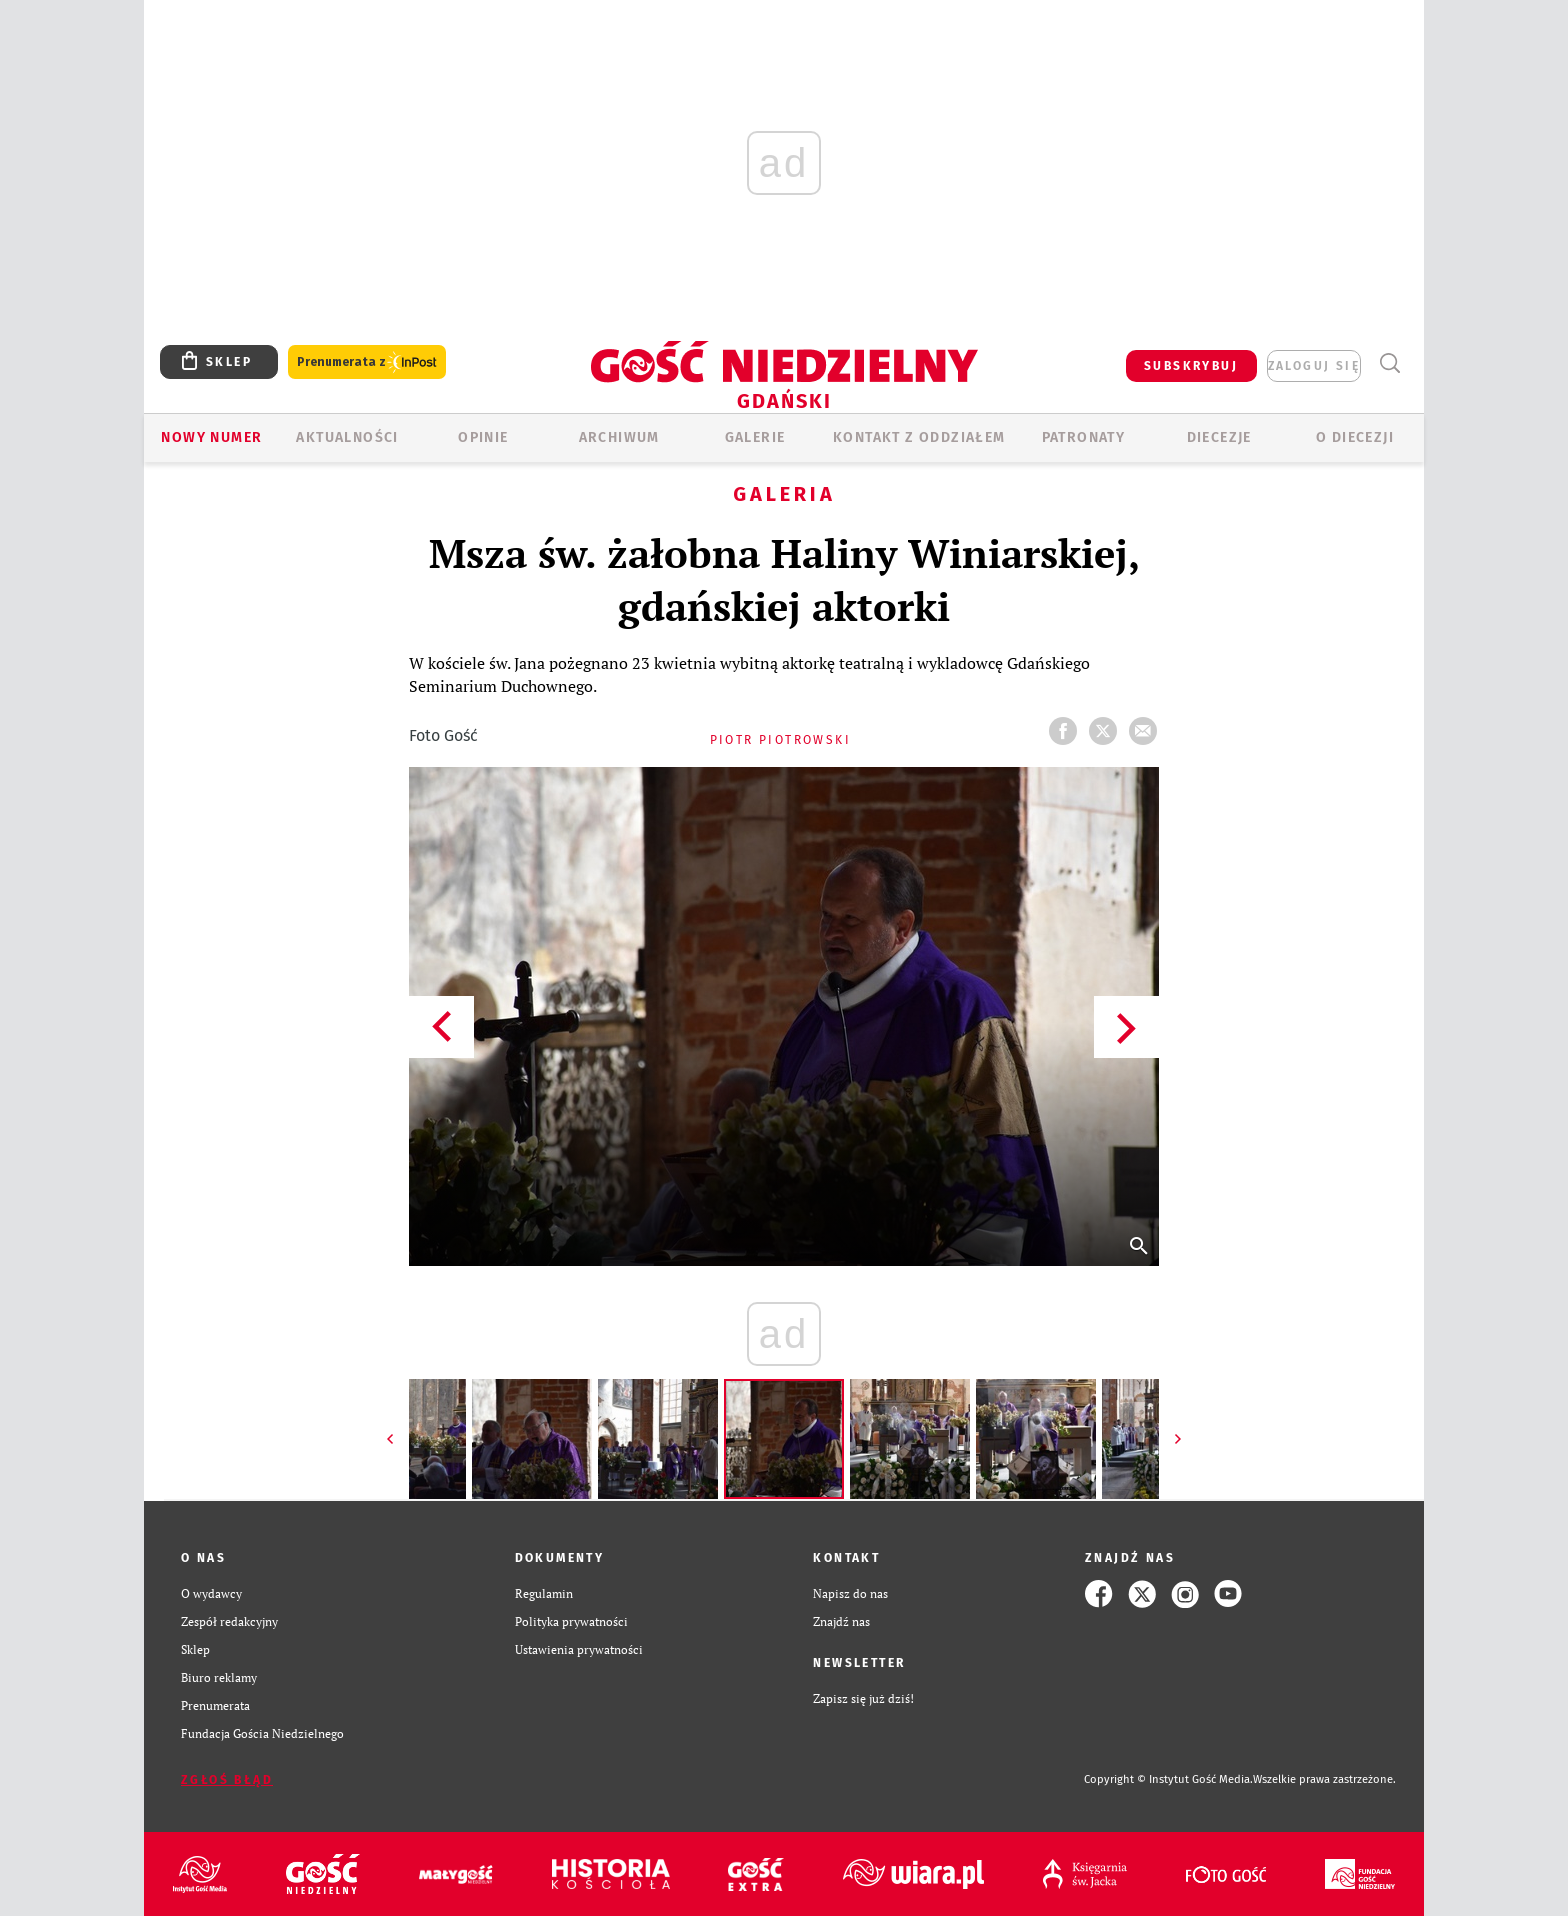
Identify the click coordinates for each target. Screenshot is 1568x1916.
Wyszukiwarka (1389, 363)
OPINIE (483, 437)
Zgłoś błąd (227, 1780)
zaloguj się (1314, 366)
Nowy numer (211, 437)
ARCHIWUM (619, 437)
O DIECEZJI (1355, 437)
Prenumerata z (367, 362)
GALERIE (755, 437)
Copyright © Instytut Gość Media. (1168, 1779)
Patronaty (1084, 437)
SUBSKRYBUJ (1191, 366)
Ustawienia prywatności (579, 1649)
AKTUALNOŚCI (347, 437)
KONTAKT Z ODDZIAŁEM (919, 437)
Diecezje (1219, 437)
